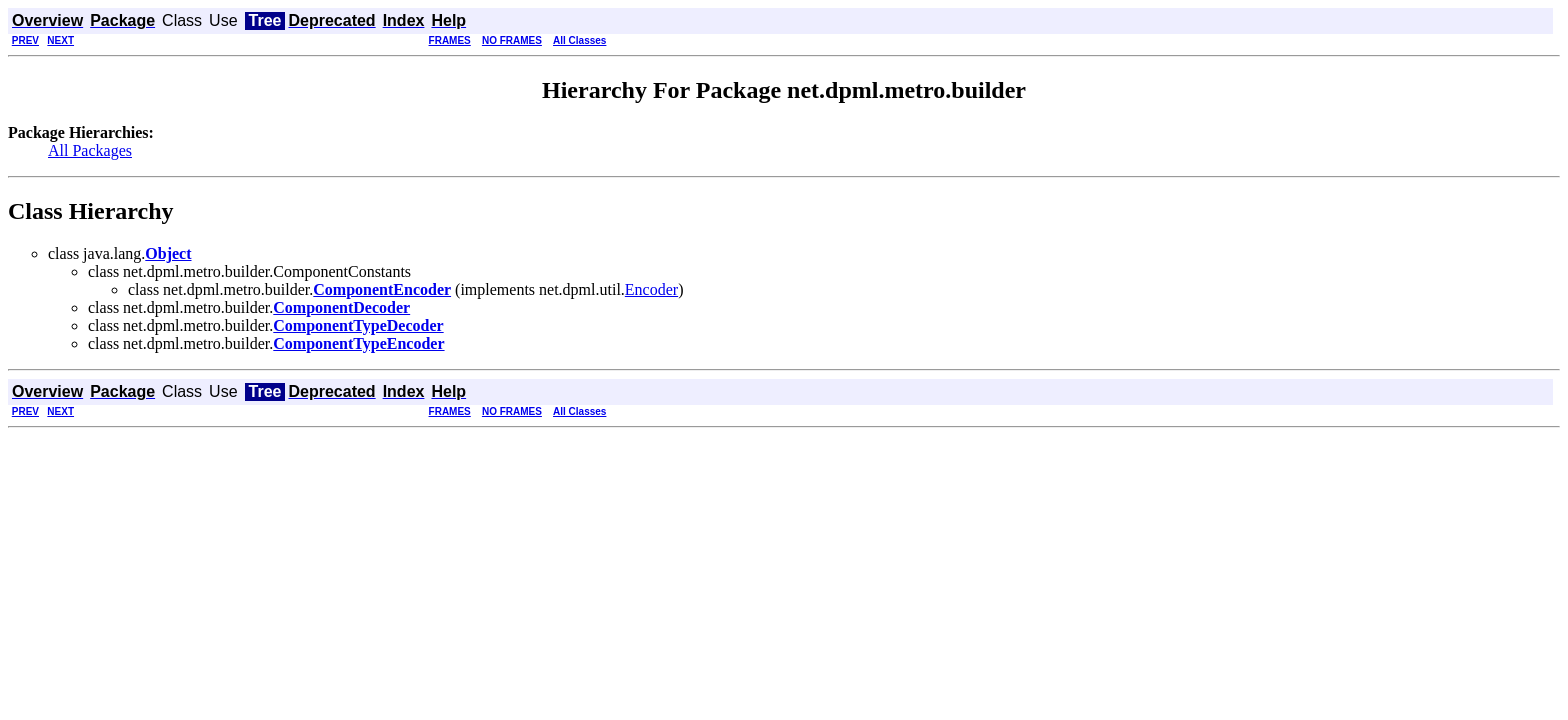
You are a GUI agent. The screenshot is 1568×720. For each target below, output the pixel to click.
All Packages (90, 150)
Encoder (651, 289)
